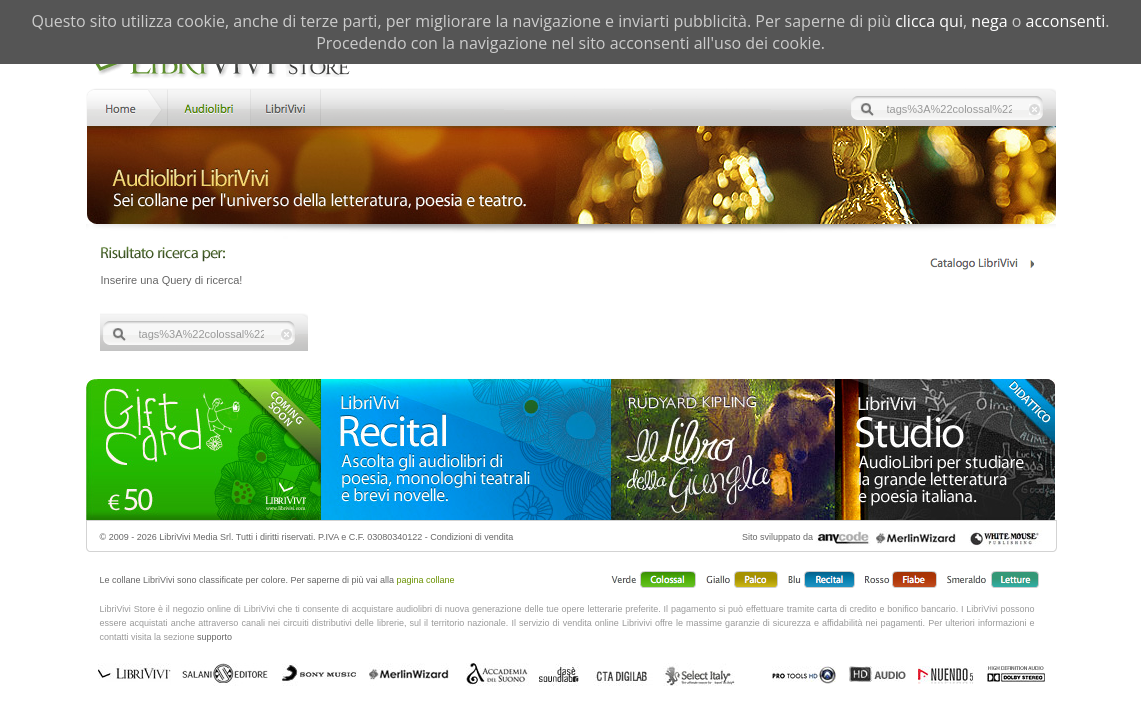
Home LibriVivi (125, 106)
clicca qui (929, 21)
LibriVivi (285, 106)
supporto (214, 637)
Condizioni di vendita (471, 537)
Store (207, 106)
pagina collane (426, 580)
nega (989, 21)
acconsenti (1066, 21)
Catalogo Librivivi (981, 263)
